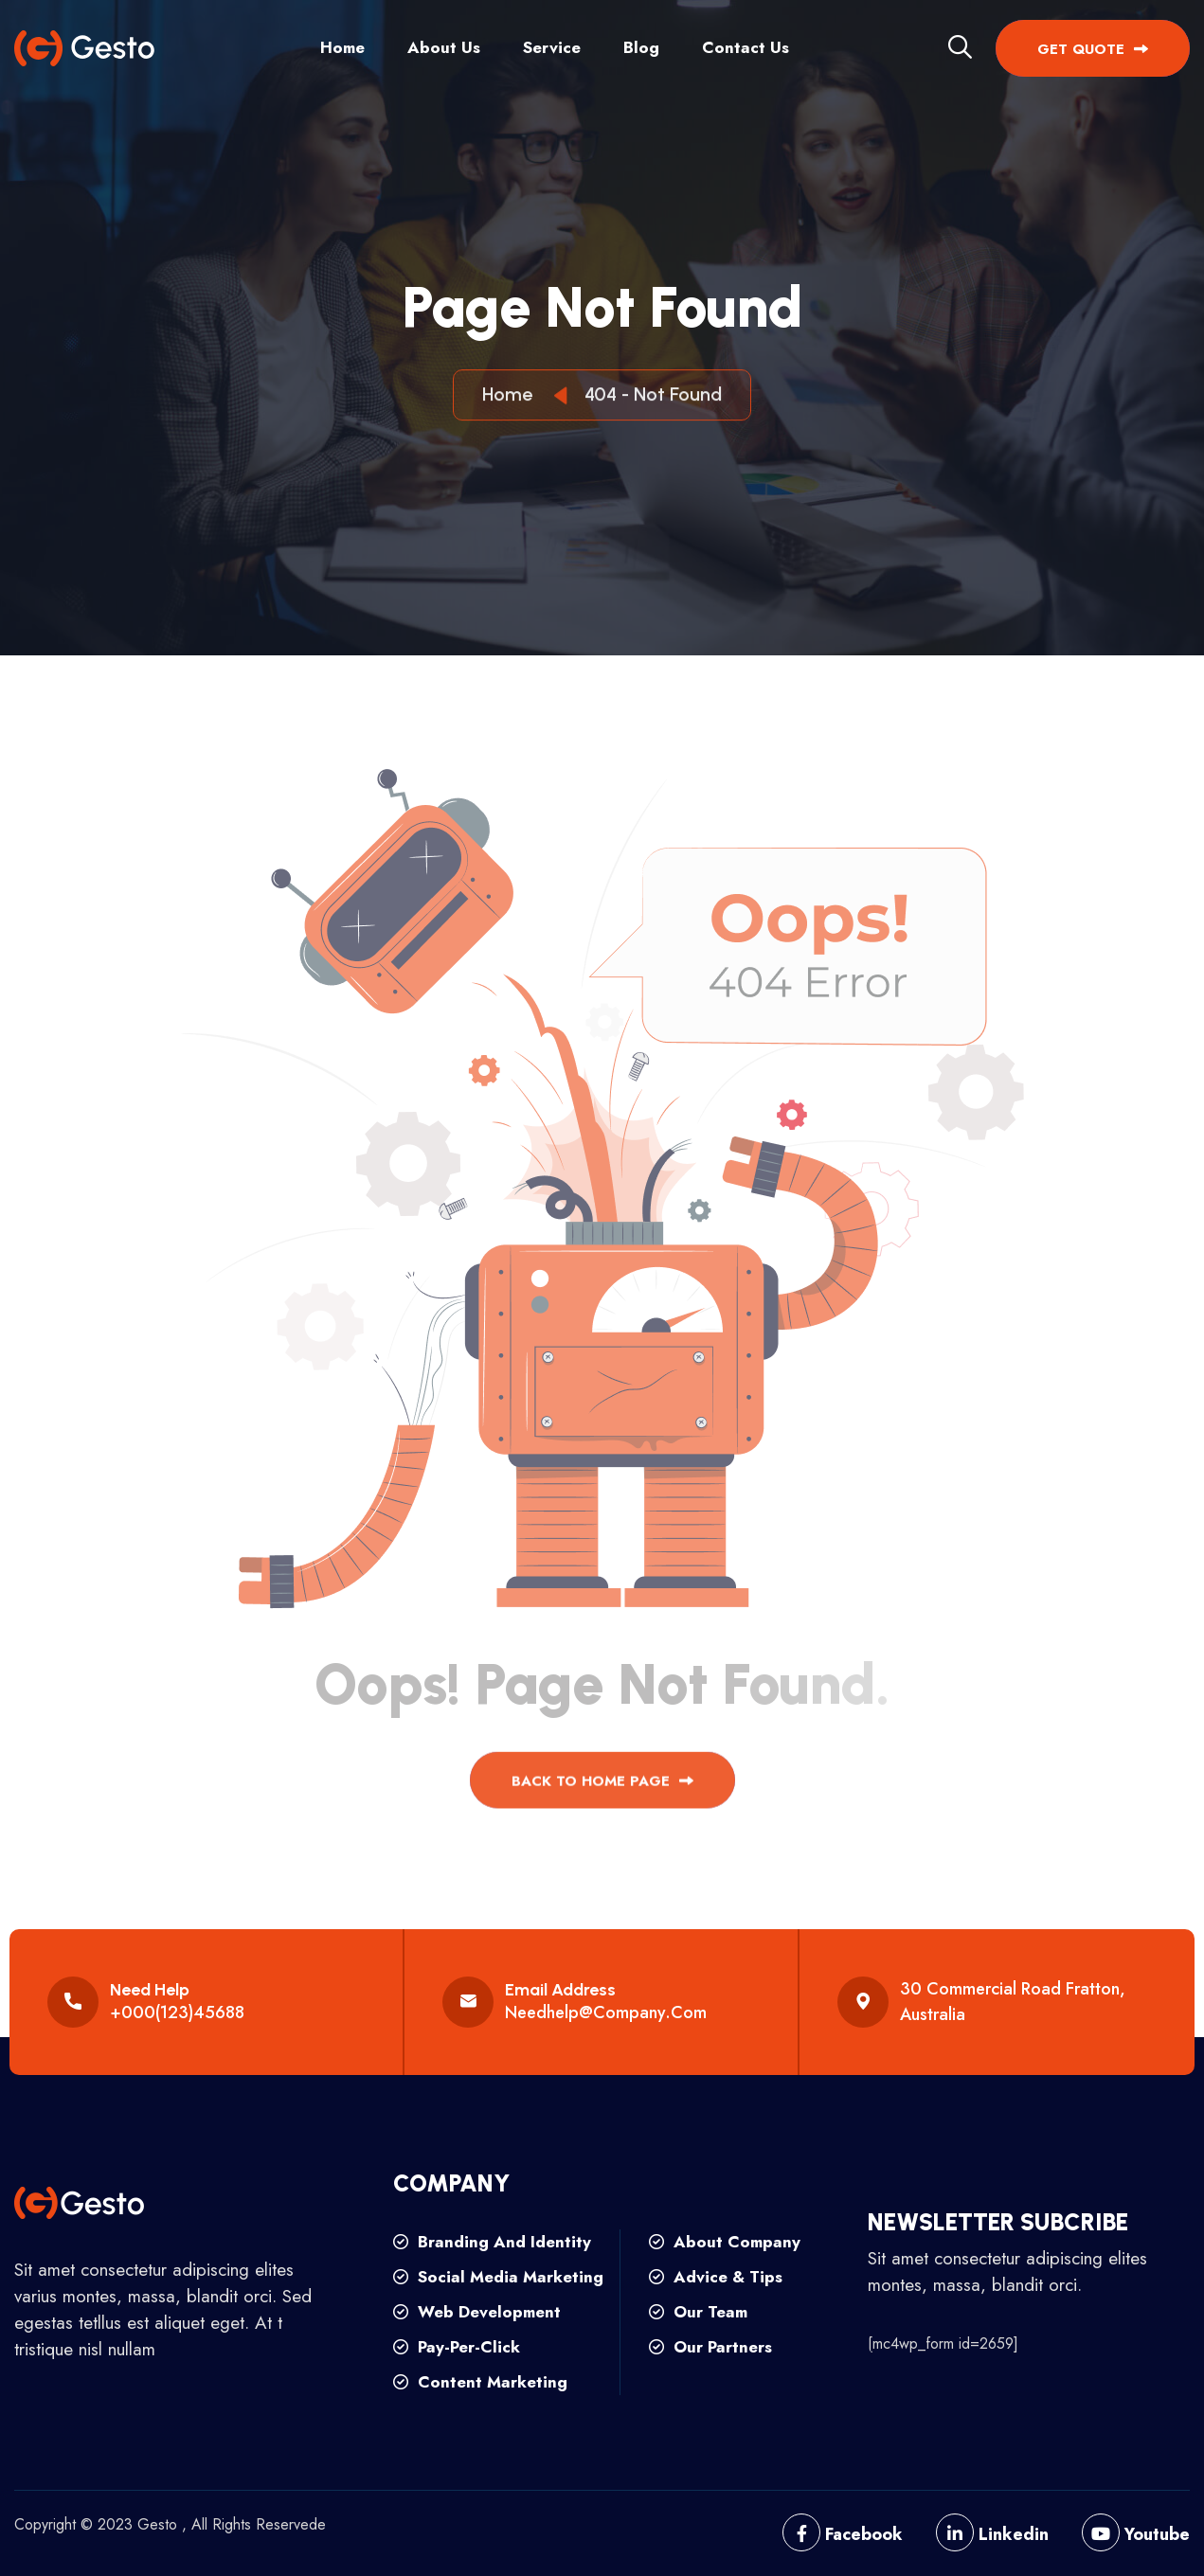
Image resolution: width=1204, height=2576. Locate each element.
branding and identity (492, 2241)
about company (724, 2241)
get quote (1092, 49)
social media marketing (498, 2276)
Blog (641, 47)
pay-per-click (456, 2346)
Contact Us (745, 47)
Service (552, 47)
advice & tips (715, 2276)
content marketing (480, 2381)
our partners (710, 2346)
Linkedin (992, 2534)
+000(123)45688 (177, 2012)
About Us (443, 47)
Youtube (1136, 2534)
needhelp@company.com (606, 2012)
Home (342, 47)
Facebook (842, 2534)
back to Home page (602, 1791)
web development (477, 2311)
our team (698, 2311)
